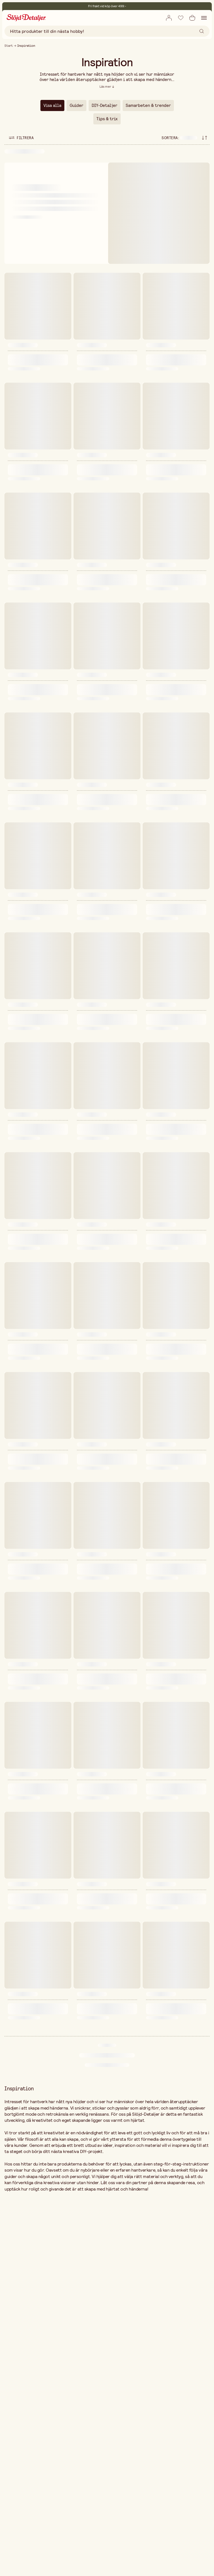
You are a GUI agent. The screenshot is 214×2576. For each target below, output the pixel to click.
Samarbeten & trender (148, 105)
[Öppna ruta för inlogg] (168, 17)
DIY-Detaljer (104, 105)
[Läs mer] (107, 86)
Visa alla (52, 105)
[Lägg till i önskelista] (180, 17)
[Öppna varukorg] (192, 17)
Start (8, 45)
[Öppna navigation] (204, 17)
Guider (76, 105)
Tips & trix (107, 119)
